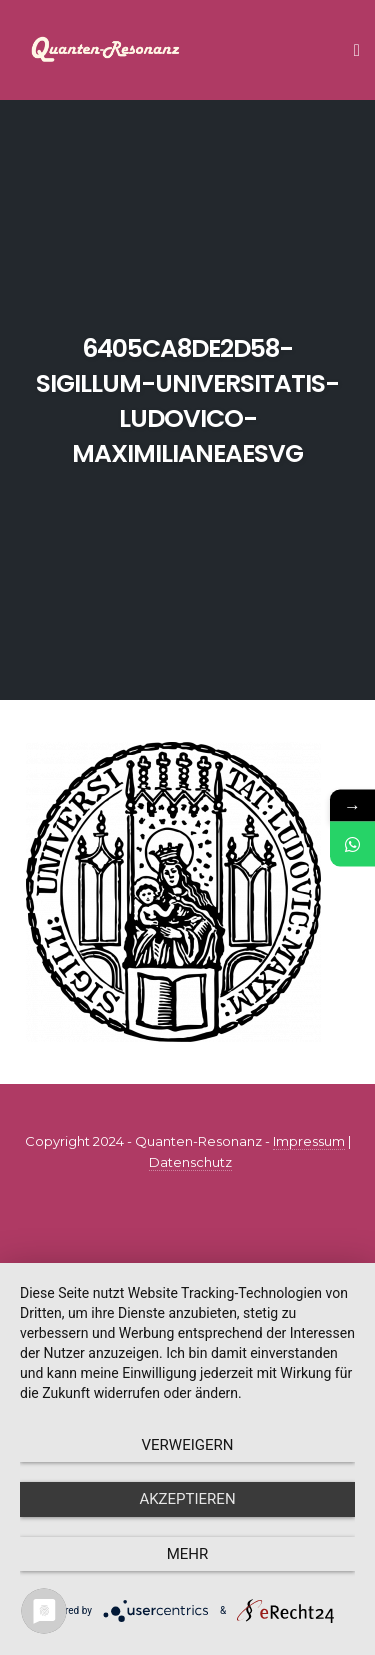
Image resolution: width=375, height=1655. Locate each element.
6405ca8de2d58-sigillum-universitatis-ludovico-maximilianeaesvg (187, 401)
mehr (188, 1554)
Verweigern (188, 1445)
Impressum (309, 1141)
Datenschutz (190, 1162)
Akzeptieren (187, 1499)
